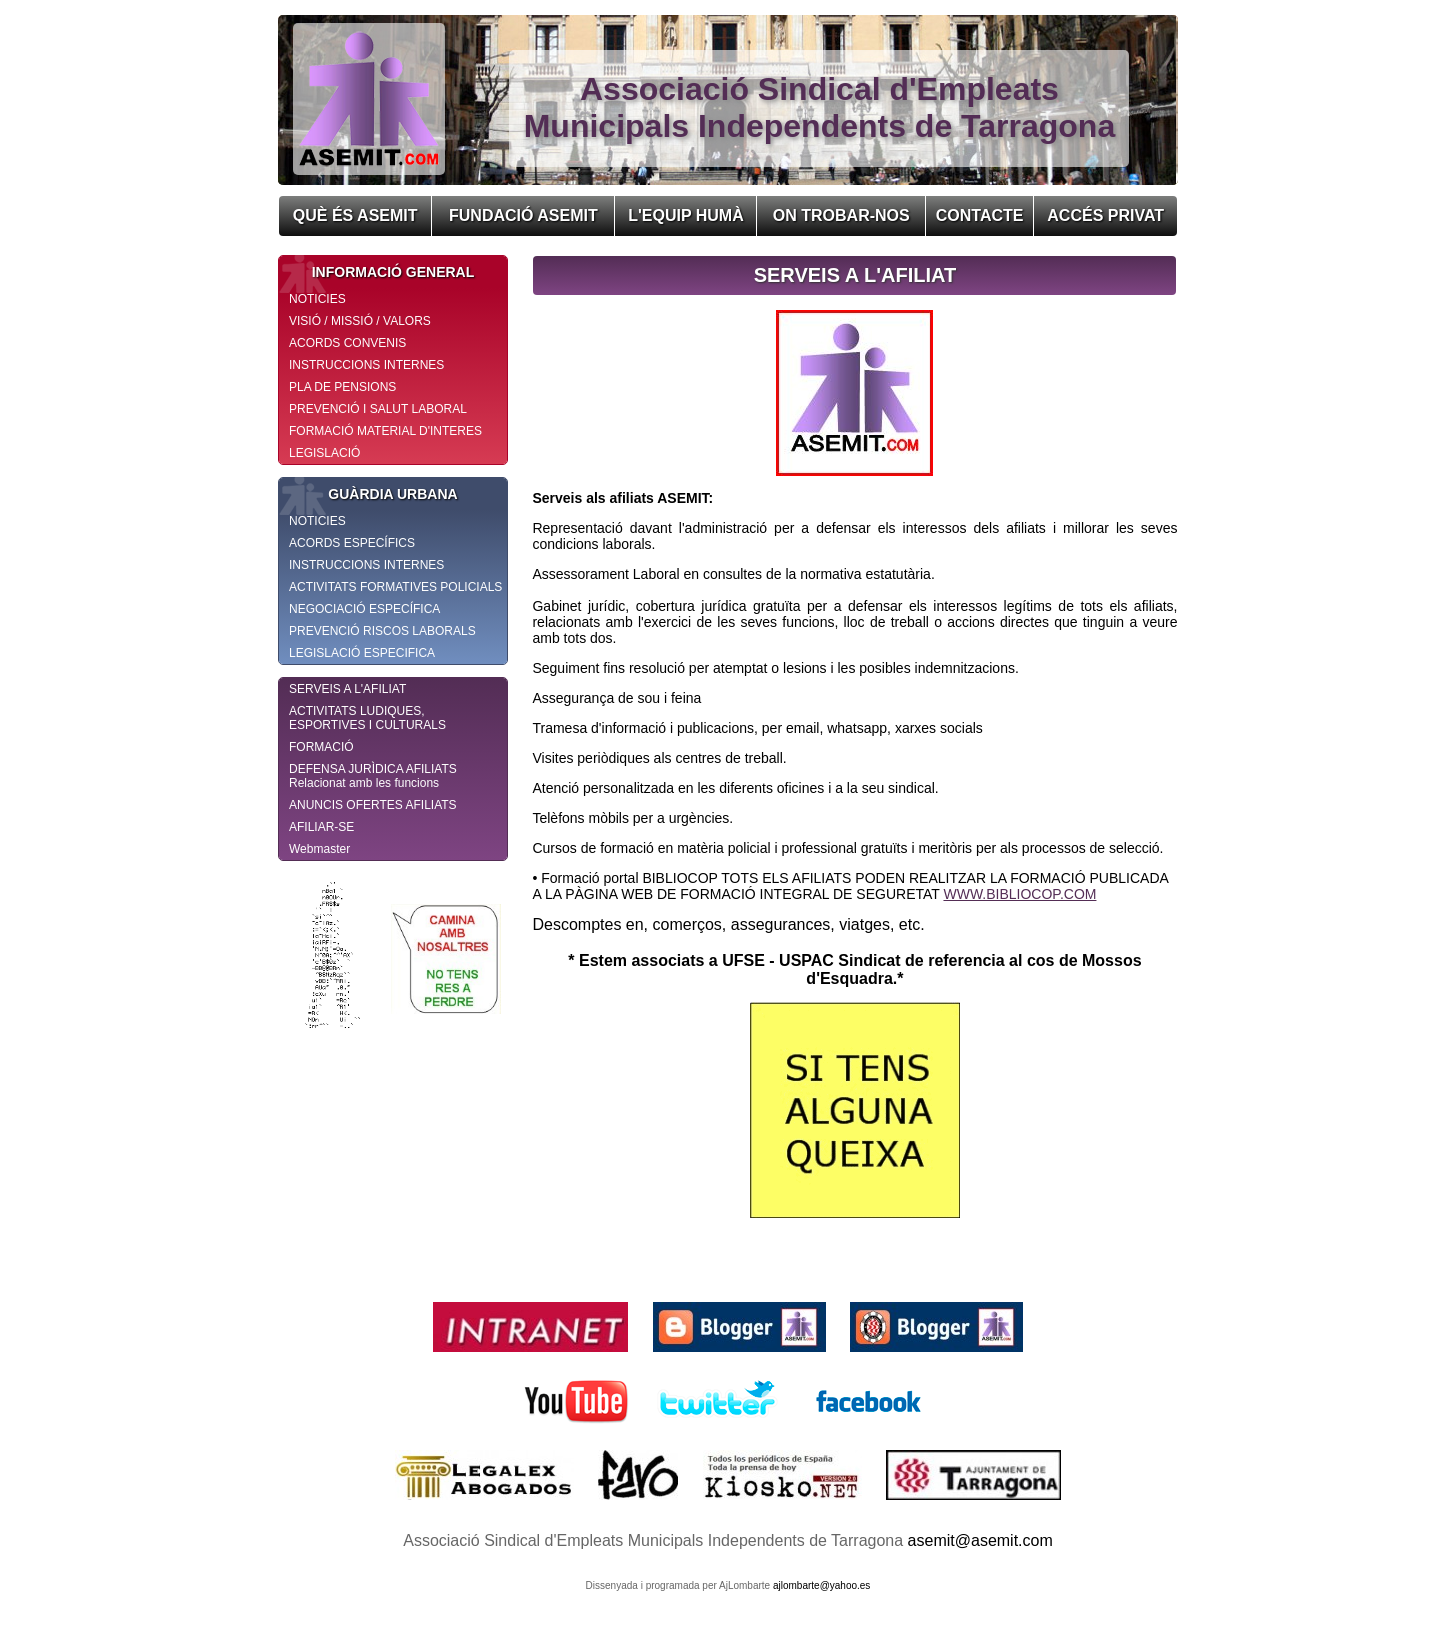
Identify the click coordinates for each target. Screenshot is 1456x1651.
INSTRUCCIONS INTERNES (366, 365)
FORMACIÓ (321, 747)
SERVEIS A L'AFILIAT (347, 689)
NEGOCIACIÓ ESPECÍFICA (364, 609)
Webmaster (319, 849)
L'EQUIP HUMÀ (686, 215)
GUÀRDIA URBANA (368, 494)
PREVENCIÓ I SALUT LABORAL (378, 409)
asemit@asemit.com (980, 1540)
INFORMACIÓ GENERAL (376, 272)
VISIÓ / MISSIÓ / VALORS (360, 321)
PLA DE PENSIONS (342, 387)
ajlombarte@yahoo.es (821, 1585)
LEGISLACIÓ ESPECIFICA (362, 653)
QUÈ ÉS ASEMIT (355, 215)
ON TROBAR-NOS (841, 215)
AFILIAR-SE (321, 827)
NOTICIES (317, 299)
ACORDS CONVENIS (347, 343)
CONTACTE (980, 215)
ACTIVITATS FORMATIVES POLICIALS (395, 587)
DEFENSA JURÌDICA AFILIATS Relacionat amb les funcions (373, 776)
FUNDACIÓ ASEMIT (523, 215)
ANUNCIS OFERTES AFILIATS (373, 805)
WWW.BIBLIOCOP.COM (1019, 894)
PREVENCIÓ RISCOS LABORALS (382, 631)
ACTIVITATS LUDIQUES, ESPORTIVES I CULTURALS (367, 718)
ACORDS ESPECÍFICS (352, 543)
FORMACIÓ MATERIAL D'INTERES (385, 431)
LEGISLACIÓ (324, 453)
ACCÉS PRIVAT (1105, 215)
